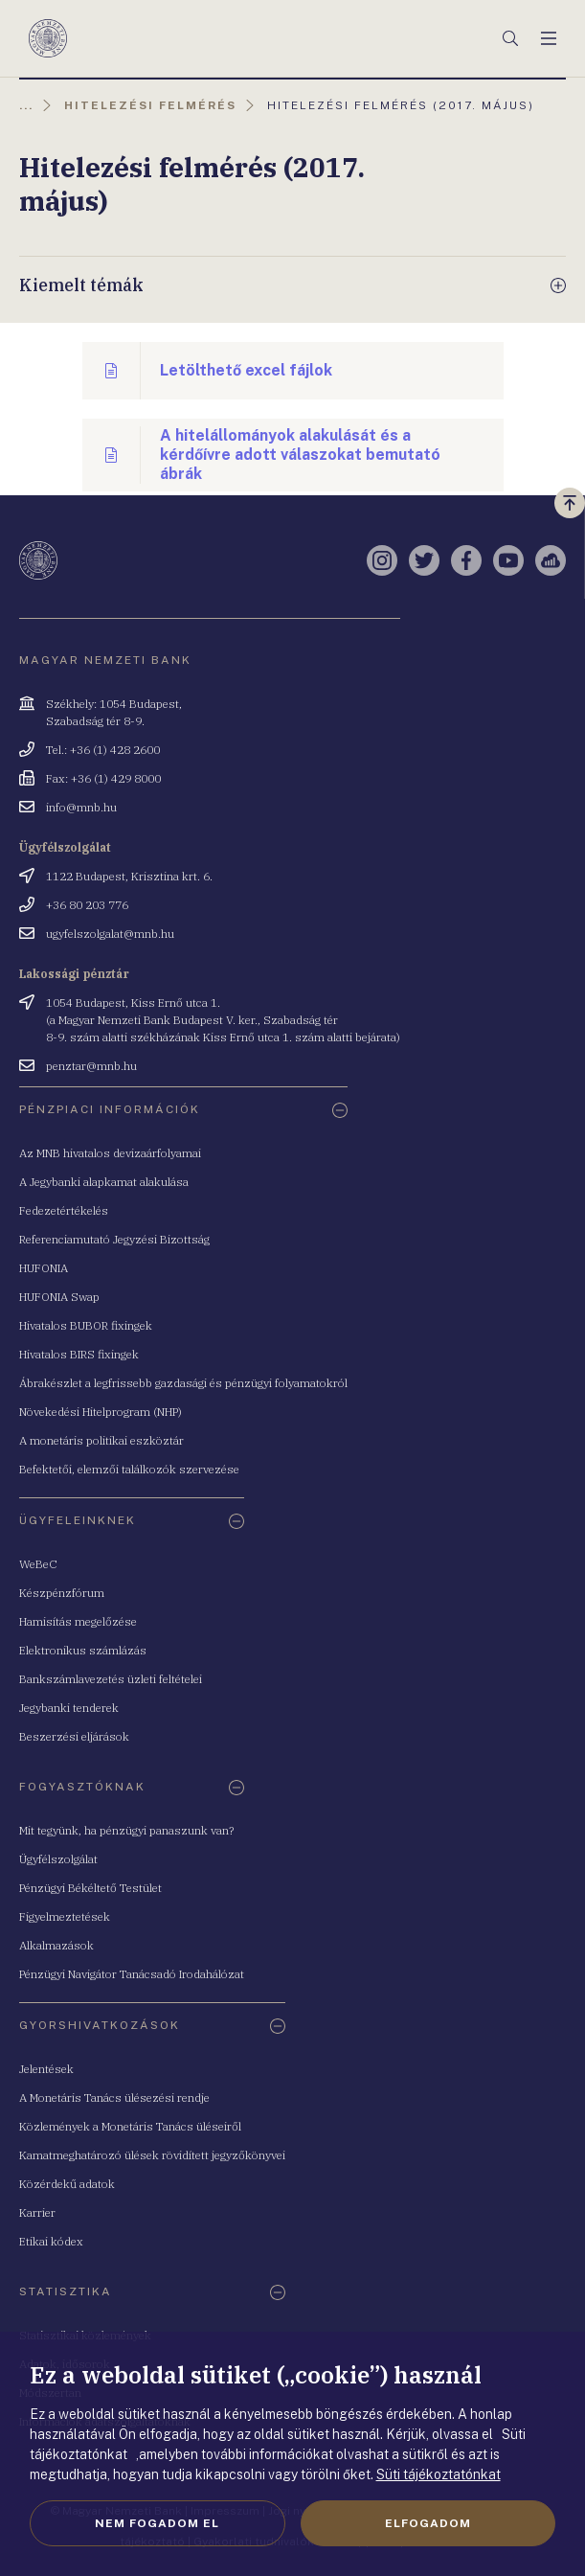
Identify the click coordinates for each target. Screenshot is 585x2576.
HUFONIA (43, 1268)
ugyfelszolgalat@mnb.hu (110, 933)
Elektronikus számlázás (82, 1650)
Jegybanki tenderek (69, 1707)
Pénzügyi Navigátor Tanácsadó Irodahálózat (131, 1974)
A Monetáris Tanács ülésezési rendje (114, 2097)
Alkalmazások (56, 1945)
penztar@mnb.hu (91, 1066)
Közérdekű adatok (67, 2184)
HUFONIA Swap (59, 1296)
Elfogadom (428, 2523)
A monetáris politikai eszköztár (101, 1440)
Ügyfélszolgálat (58, 1859)
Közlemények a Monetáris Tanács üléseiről (130, 2126)
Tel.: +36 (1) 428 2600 (103, 749)
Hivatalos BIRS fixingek (79, 1354)
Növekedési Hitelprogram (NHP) (100, 1411)
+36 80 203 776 (87, 905)
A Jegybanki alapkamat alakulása (104, 1181)
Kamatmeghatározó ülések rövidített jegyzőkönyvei (152, 2155)
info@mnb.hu (81, 807)
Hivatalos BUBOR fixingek (85, 1325)
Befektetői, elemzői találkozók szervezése (129, 1469)
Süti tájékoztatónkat (438, 2474)
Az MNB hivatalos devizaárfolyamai (110, 1153)
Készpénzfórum (61, 1592)
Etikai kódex (51, 2241)
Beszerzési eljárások (74, 1736)
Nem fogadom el (157, 2523)
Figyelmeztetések (64, 1916)
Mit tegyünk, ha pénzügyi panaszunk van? (126, 1830)
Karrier (37, 2212)
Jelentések (46, 2069)
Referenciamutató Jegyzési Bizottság (114, 1239)
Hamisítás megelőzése (78, 1621)
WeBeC (38, 1564)
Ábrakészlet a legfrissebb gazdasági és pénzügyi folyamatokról (183, 1383)
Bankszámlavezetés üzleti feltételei (110, 1679)
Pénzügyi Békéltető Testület (90, 1888)
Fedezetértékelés (63, 1210)
